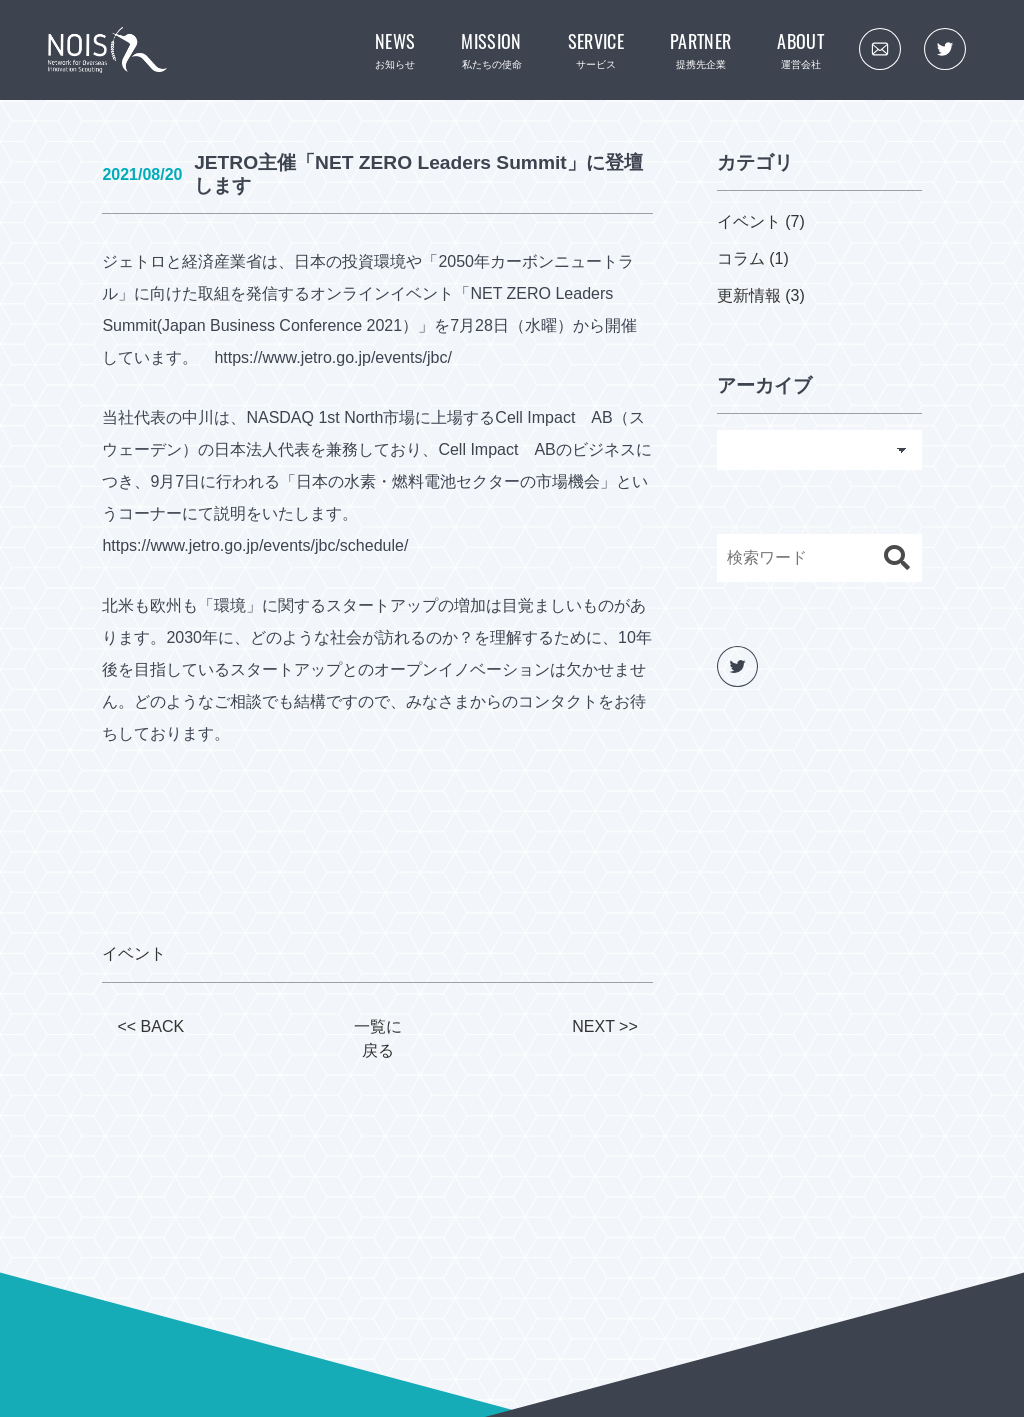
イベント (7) (761, 221)
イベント (134, 953)
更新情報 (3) (761, 295)
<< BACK (150, 1026)
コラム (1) (753, 258)
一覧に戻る (378, 1038)
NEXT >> (605, 1026)
